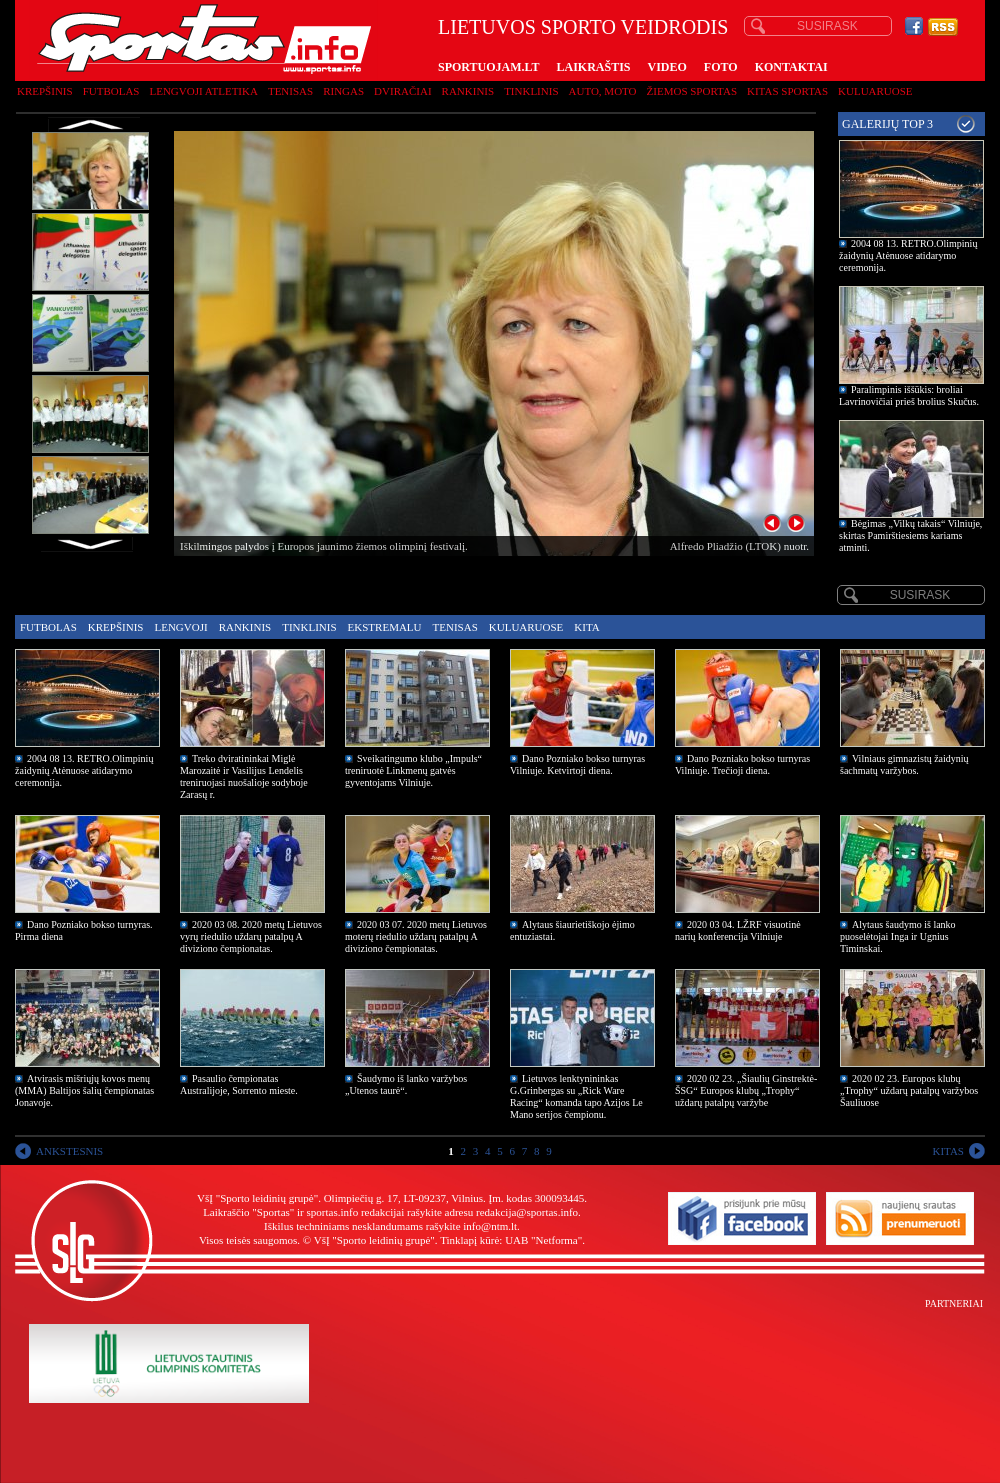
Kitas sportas (787, 91)
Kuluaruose (875, 91)
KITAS (948, 1151)
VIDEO (667, 67)
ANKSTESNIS (69, 1151)
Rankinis (468, 91)
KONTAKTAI (791, 67)
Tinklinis (531, 91)
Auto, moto (603, 91)
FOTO (721, 67)
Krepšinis (45, 91)
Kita (586, 627)
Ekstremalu (385, 627)
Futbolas (111, 91)
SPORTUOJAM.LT (488, 67)
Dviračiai (402, 91)
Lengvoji (180, 627)
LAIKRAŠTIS (593, 67)
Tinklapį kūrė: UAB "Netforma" (511, 1240)
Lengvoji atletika (203, 91)
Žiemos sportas (692, 91)
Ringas (343, 91)
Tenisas (290, 91)
